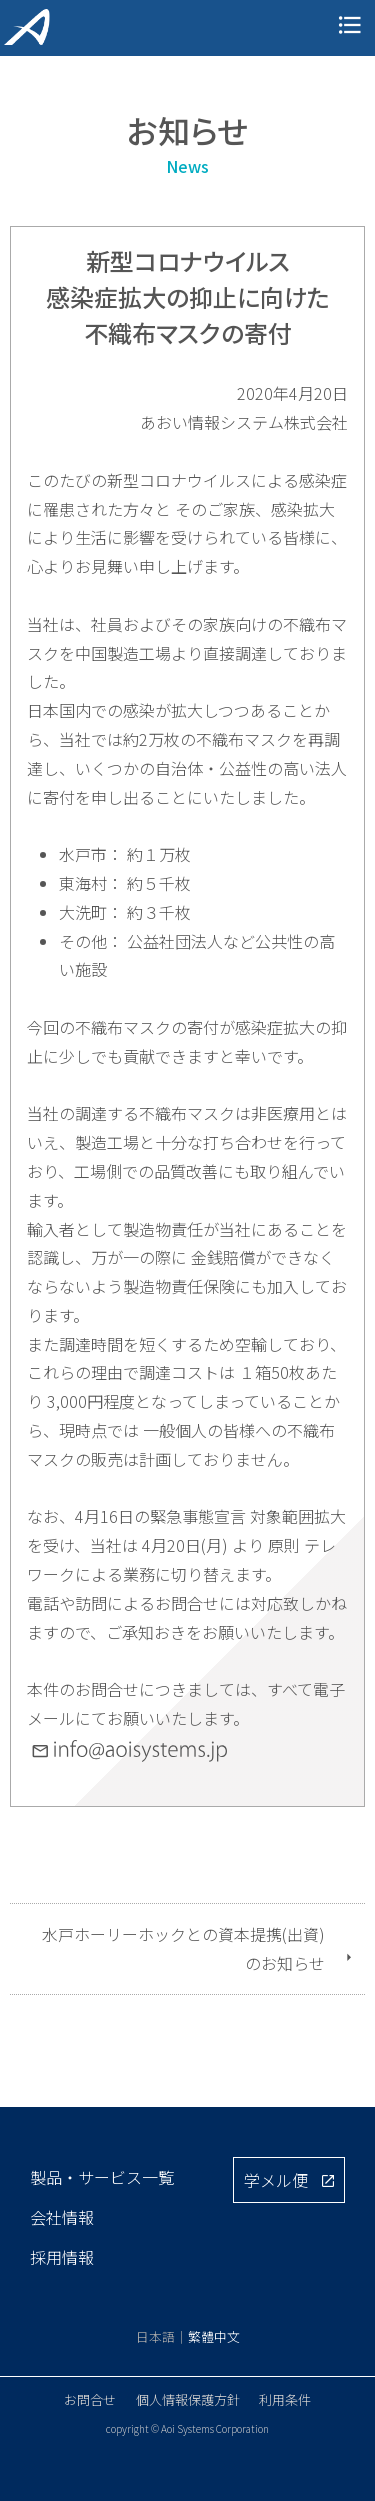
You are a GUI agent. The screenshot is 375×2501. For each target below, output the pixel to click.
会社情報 (62, 2217)
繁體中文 (214, 2336)
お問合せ (90, 2399)
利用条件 (285, 2399)
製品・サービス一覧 (102, 2177)
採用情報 (62, 2257)
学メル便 (276, 2180)
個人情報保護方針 (188, 2399)
